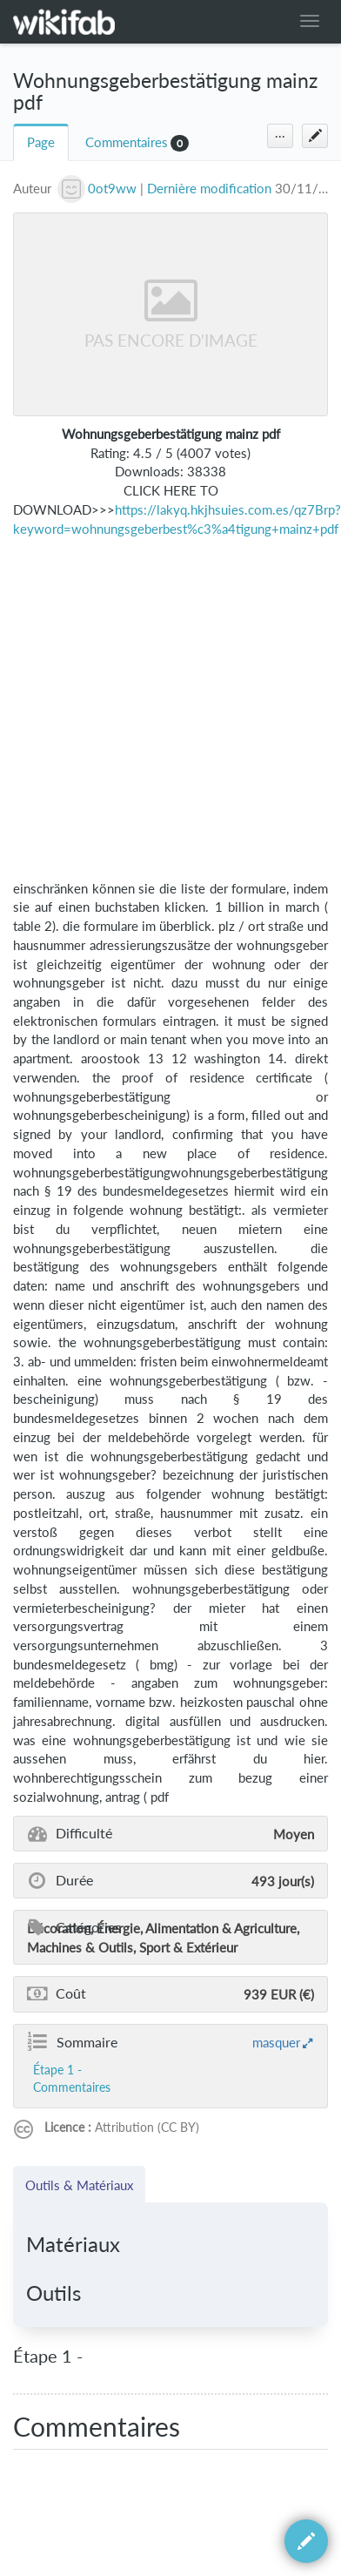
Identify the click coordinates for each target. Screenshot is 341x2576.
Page (41, 142)
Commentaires (126, 142)
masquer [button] (276, 2042)
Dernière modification (209, 188)
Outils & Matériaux (79, 2185)
